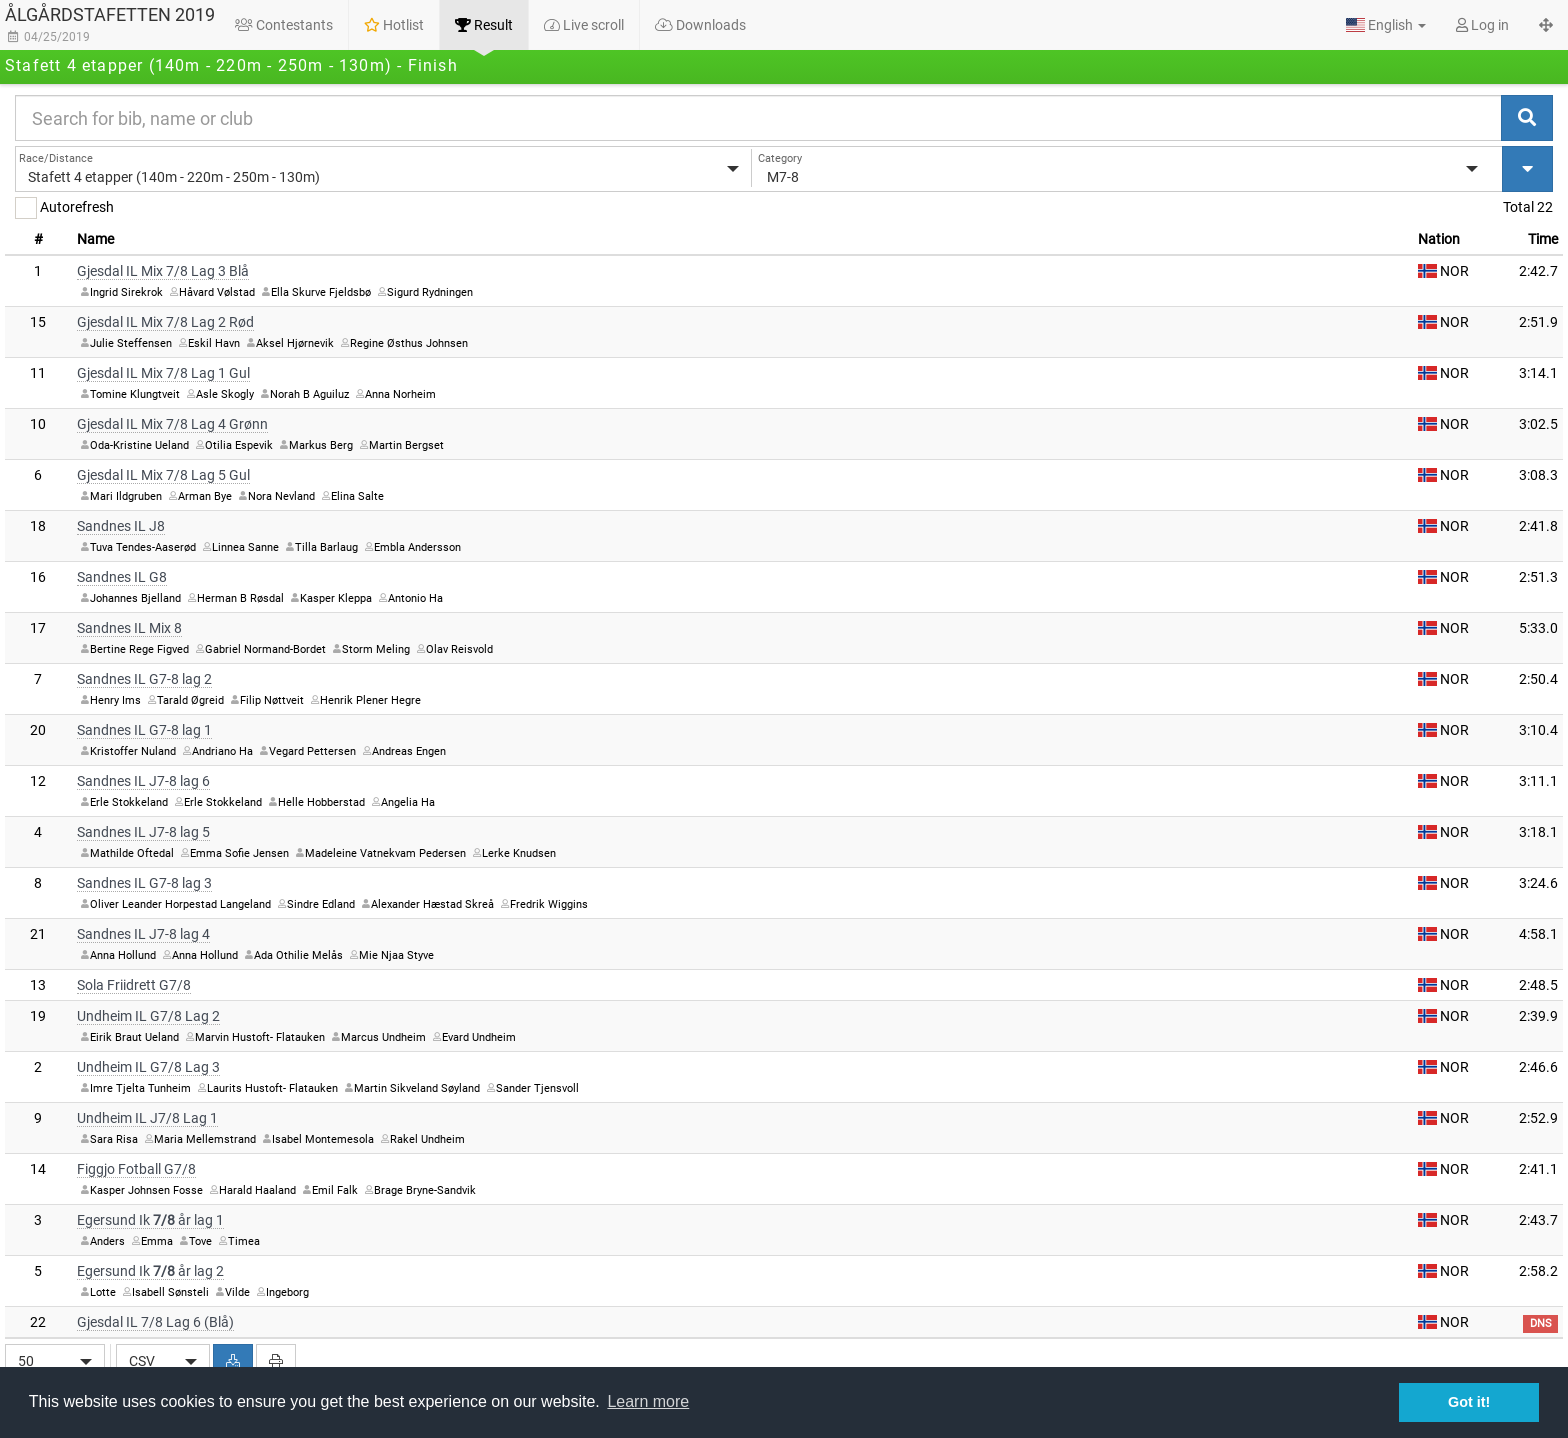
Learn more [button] (648, 1401)
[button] (1386, 25)
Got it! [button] (1469, 1402)
